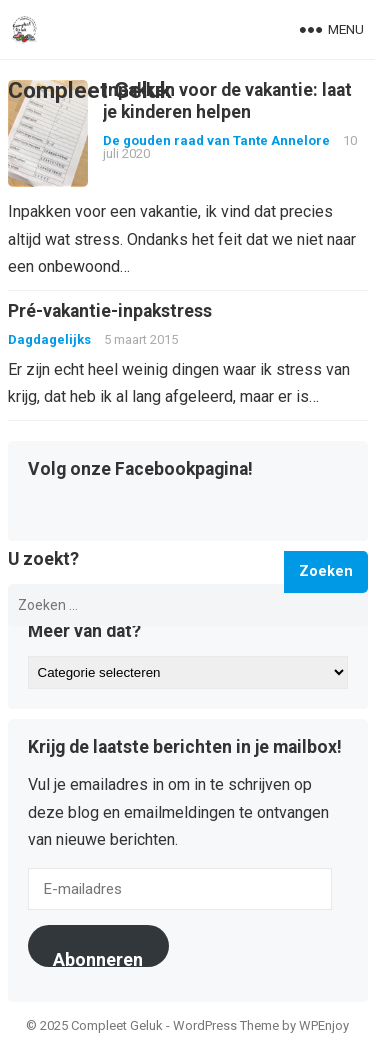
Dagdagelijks (49, 339)
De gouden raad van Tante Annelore (216, 140)
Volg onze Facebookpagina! (140, 470)
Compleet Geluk (90, 90)
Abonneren (98, 958)
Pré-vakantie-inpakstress (110, 311)
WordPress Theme (226, 1025)
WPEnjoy (324, 1025)
